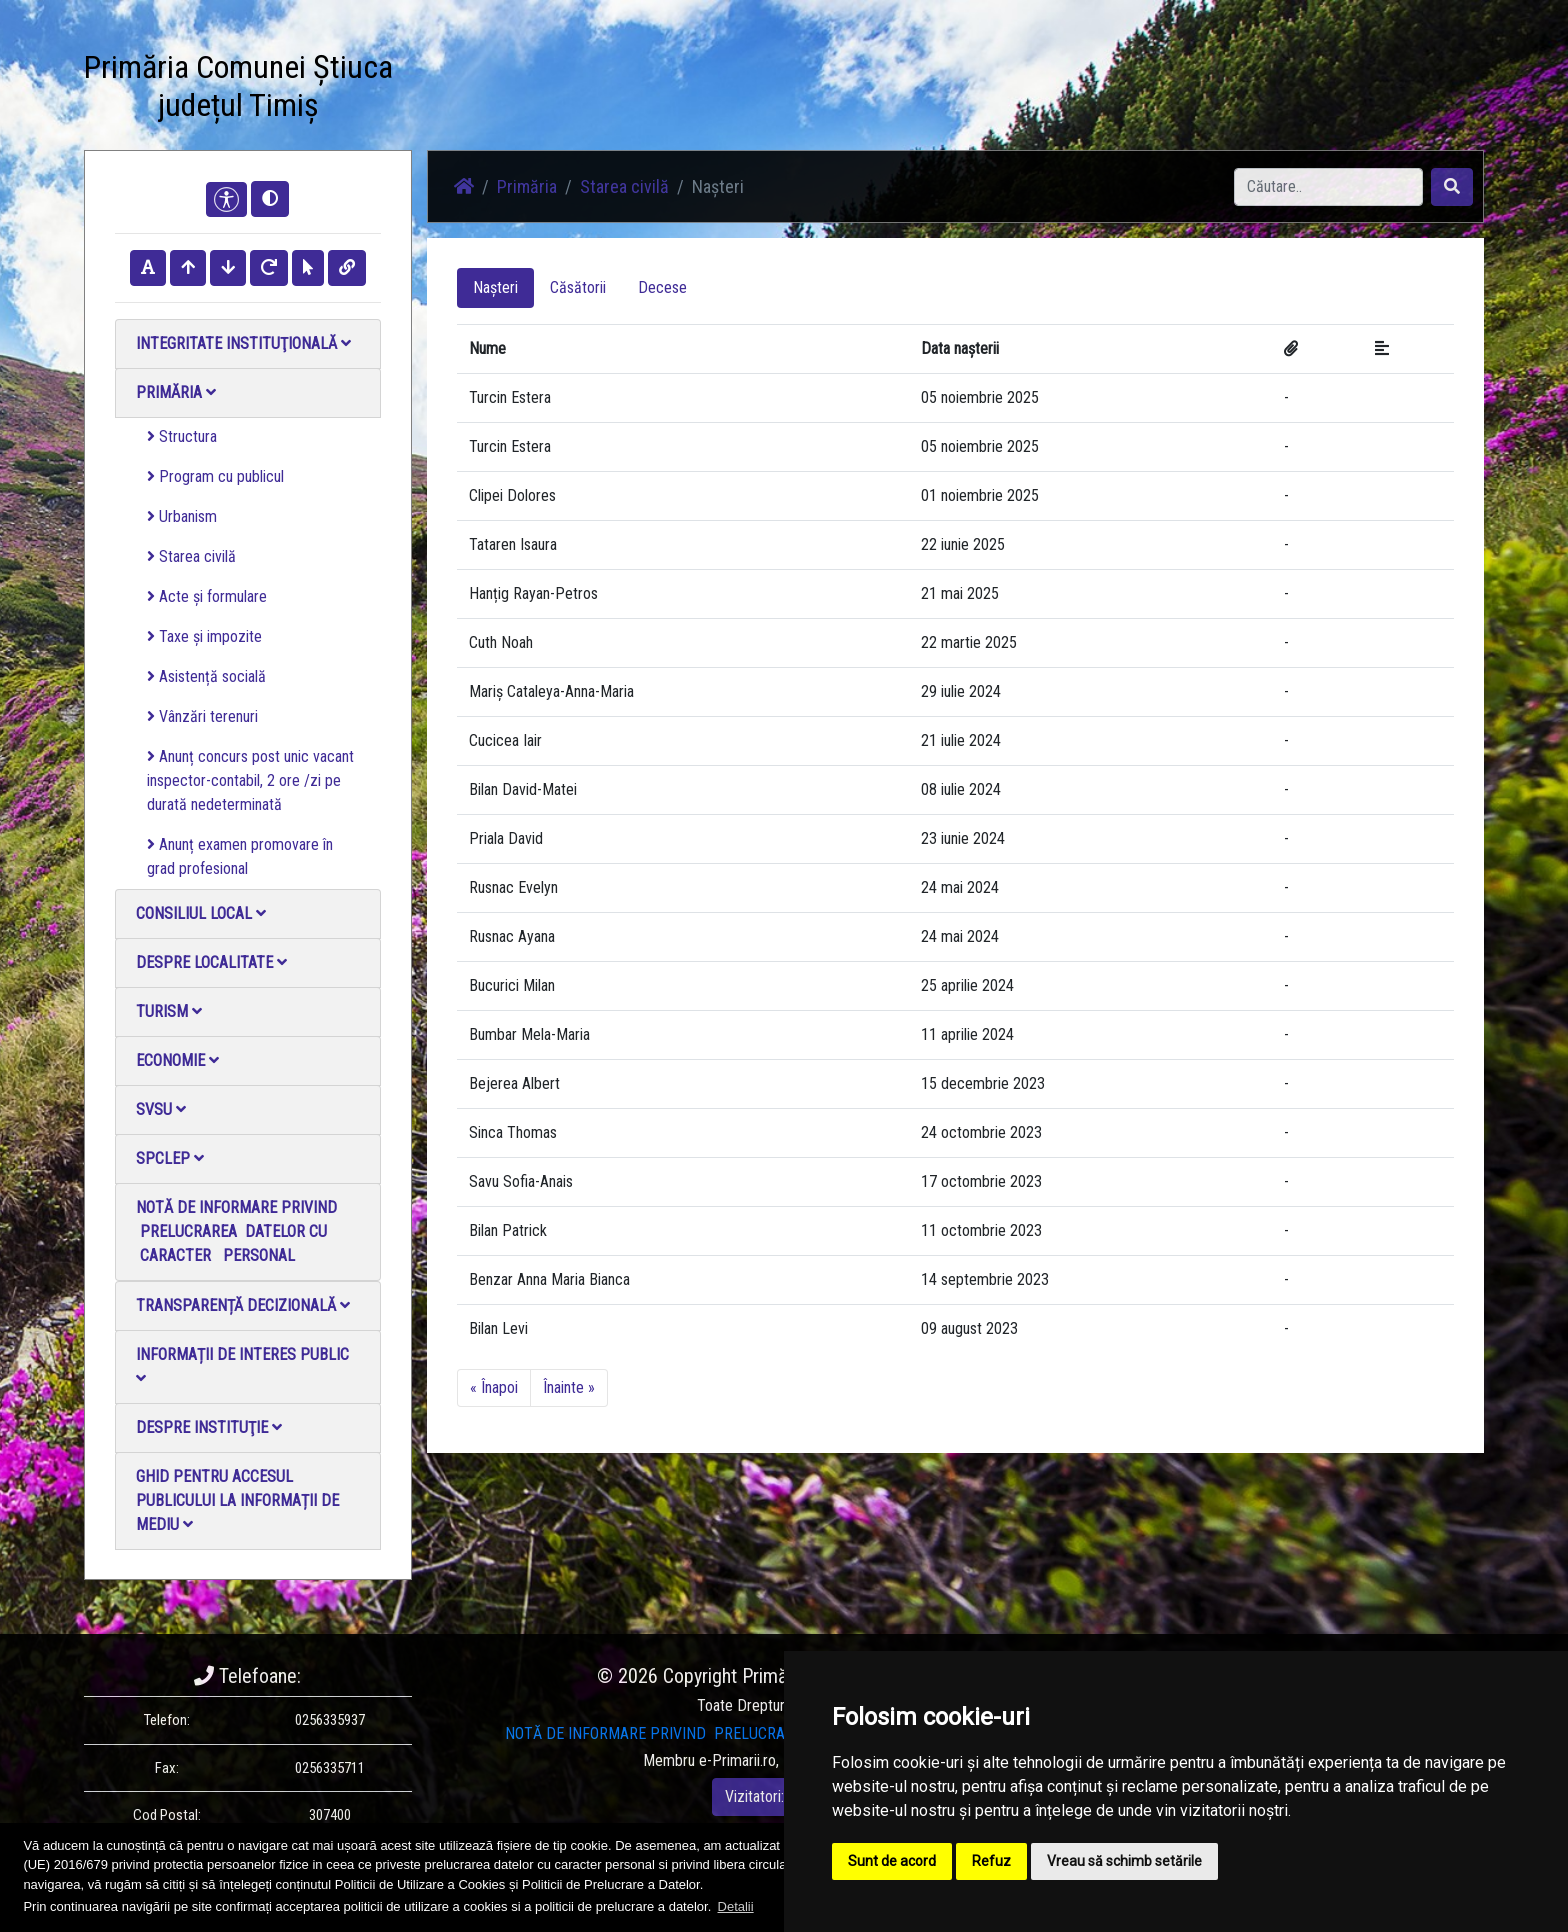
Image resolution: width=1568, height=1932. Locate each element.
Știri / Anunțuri (577, 89)
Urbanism (182, 516)
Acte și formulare (207, 596)
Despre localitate (211, 962)
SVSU (161, 1109)
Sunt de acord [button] (892, 1861)
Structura (182, 436)
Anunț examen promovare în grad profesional (240, 856)
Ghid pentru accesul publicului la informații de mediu (237, 1500)
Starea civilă (191, 556)
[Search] (1328, 187)
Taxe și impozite (204, 636)
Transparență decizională (243, 1305)
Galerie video (789, 89)
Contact (880, 89)
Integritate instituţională (243, 343)
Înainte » (569, 1387)
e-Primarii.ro (737, 1760)
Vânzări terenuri (202, 716)
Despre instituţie (209, 1427)
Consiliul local (201, 913)
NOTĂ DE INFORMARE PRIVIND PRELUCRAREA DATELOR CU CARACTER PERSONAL (236, 1231)
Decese (662, 287)
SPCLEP (170, 1158)
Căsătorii (578, 287)
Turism (169, 1011)
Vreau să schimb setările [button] (1124, 1861)
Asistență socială (206, 676)
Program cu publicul (215, 476)
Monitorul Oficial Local (1000, 89)
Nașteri (495, 287)
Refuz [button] (991, 1861)
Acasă (487, 89)
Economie (177, 1060)
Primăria (176, 392)
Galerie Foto (685, 89)
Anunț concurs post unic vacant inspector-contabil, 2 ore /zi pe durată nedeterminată (250, 780)
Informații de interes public (242, 1365)
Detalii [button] (736, 1906)
